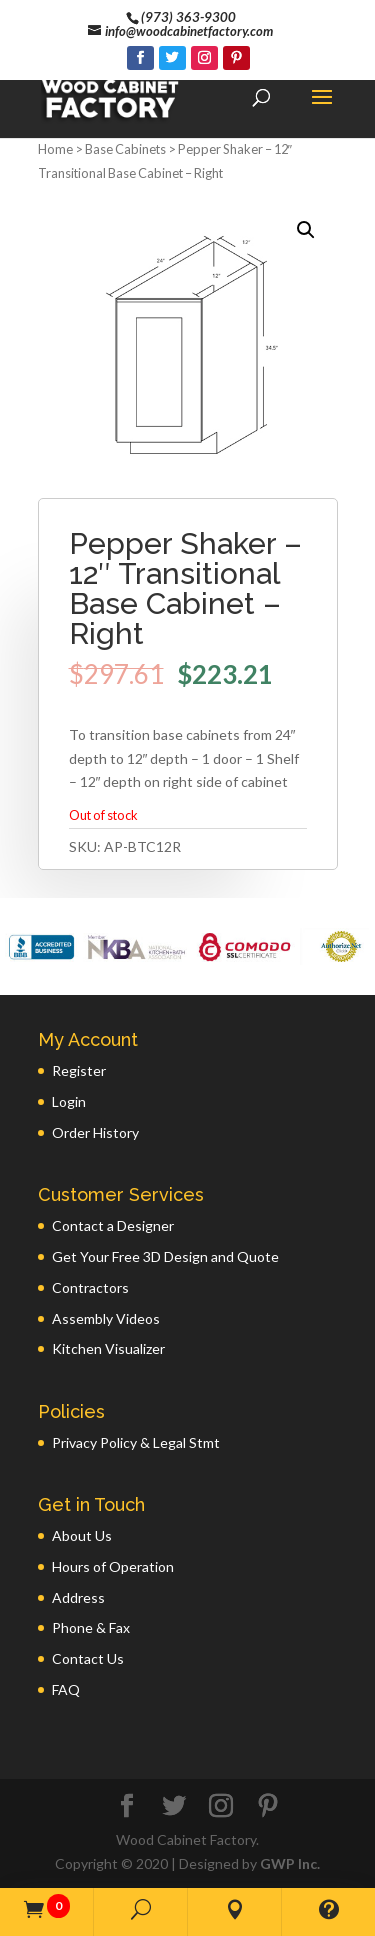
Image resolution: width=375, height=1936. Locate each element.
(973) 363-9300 (188, 17)
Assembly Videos (106, 1318)
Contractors (90, 1287)
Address (78, 1597)
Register (79, 1070)
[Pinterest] (236, 58)
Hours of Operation (113, 1566)
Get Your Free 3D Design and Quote (165, 1256)
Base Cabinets (125, 149)
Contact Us (88, 1658)
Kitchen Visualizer (108, 1348)
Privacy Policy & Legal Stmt (136, 1442)
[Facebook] (140, 58)
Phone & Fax (91, 1627)
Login (69, 1101)
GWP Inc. (290, 1863)
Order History (95, 1132)
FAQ (66, 1689)
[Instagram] (204, 58)
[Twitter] (172, 58)
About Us (82, 1535)
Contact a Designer (113, 1225)
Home (55, 149)
